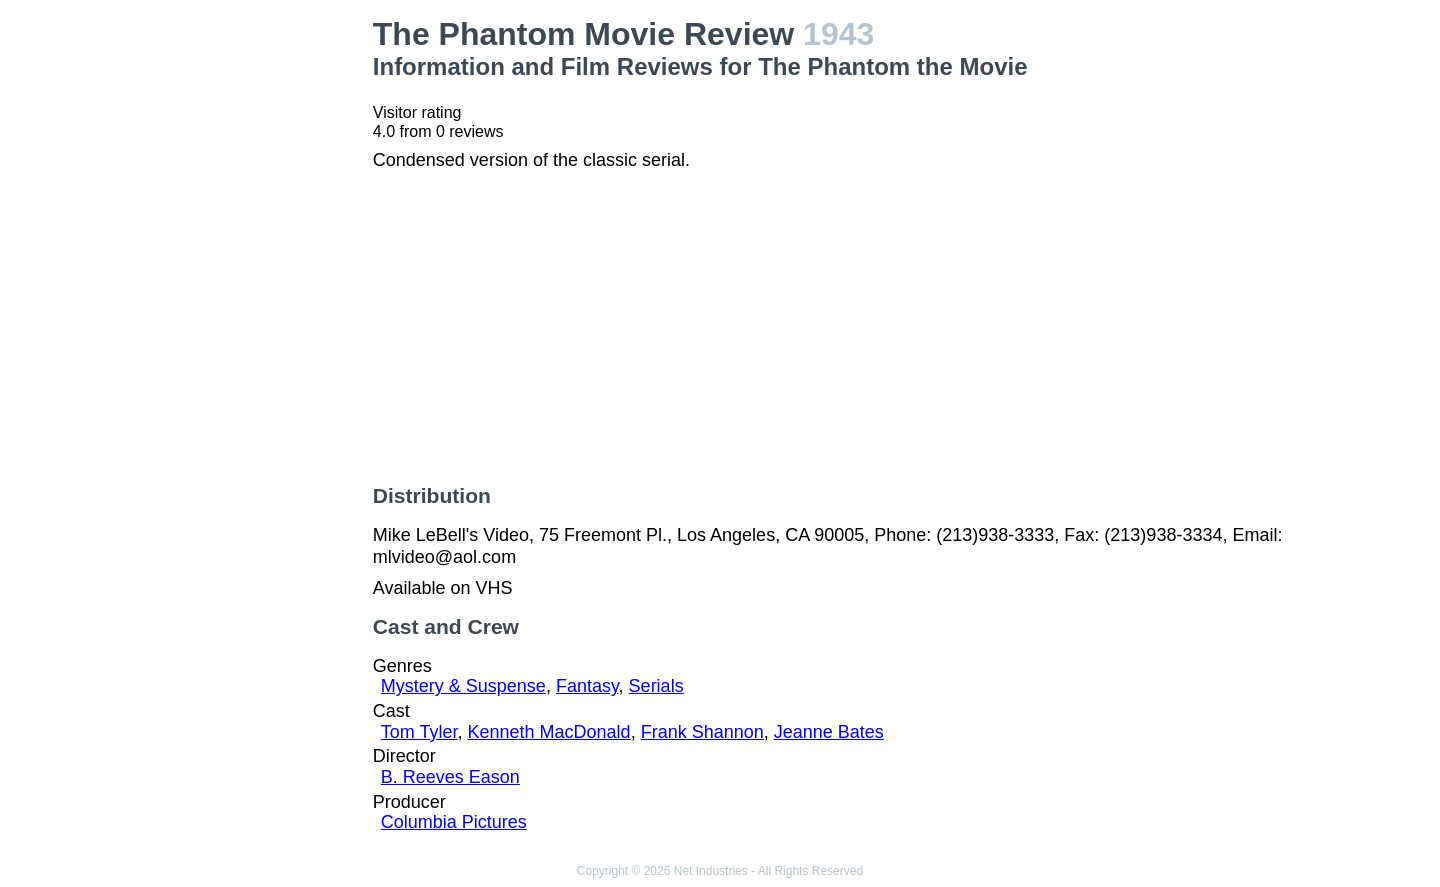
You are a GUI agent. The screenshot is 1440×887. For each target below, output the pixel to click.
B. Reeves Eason (450, 777)
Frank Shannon (702, 732)
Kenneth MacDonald (549, 732)
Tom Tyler (419, 732)
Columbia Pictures (454, 822)
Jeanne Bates (829, 732)
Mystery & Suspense (463, 686)
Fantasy (587, 686)
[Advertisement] (250, 316)
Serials (656, 686)
